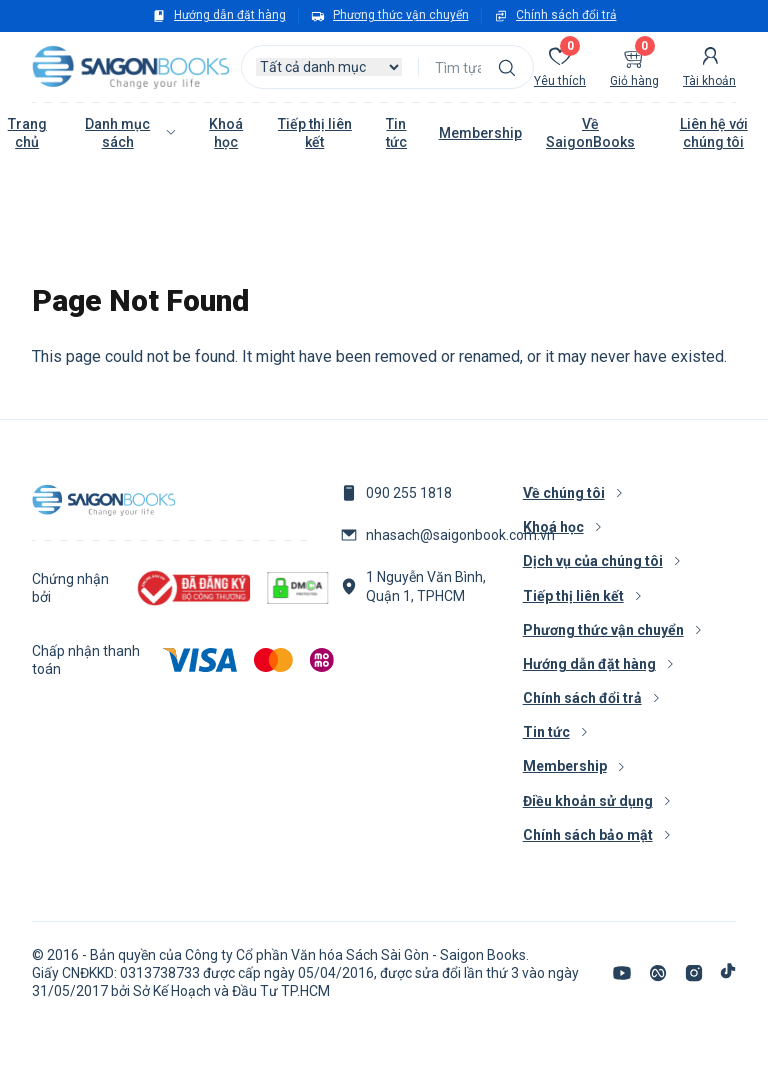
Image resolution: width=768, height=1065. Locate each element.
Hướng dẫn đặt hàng (230, 15)
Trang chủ (27, 133)
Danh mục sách (117, 133)
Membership (480, 133)
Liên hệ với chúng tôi (714, 133)
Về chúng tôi (564, 493)
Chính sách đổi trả (566, 15)
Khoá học (226, 133)
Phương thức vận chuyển (401, 15)
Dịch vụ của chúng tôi (593, 561)
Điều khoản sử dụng (588, 801)
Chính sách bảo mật (588, 835)
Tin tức (396, 133)
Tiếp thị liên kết (315, 133)
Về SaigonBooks (590, 133)
